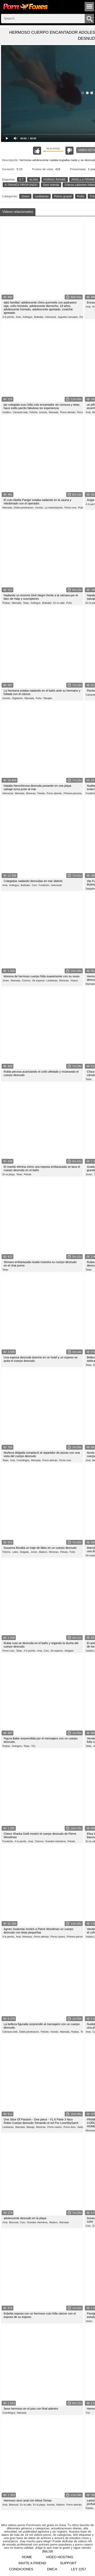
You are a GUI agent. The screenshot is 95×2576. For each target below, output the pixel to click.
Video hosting (59, 2557)
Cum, (35, 885)
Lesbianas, (52, 980)
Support (68, 2563)
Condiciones (21, 2569)
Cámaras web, (20, 412)
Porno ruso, (70, 507)
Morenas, (31, 793)
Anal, (18, 317)
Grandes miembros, (55, 1841)
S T (21, 179)
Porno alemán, (68, 412)
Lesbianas (42, 196)
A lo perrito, (8, 317)
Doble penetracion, (24, 507)
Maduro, (43, 1552)
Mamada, (54, 412)
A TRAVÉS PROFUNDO (21, 184)
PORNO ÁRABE (55, 179)
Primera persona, (76, 1936)
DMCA (52, 2569)
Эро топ (47, 2551)
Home (27, 2557)
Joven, (6, 980)
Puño (80, 196)
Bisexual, (14, 2222)
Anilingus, (27, 317)
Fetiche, (33, 412)
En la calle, (59, 603)
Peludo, (41, 793)
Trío (33, 1746)
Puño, (39, 698)
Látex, (15, 1552)
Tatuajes (47, 698)
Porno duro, (70, 2127)
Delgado (69, 1650)
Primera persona (73, 793)
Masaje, (31, 2127)
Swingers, (17, 1746)
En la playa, (8, 1174)
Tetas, (26, 603)
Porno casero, (58, 1936)
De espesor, (38, 980)
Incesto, (43, 412)
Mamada (64, 2222)
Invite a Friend (32, 2563)
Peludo (27, 1174)
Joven (25, 196)
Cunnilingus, (23, 1460)
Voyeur (74, 980)
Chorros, (26, 980)
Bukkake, (39, 317)
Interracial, (51, 317)
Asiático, (7, 412)
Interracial (56, 885)
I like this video (37, 151)
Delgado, (25, 1552)
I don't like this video (69, 151)
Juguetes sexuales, (68, 317)
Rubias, (82, 507)
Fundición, (44, 885)
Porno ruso (65, 1460)
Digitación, (17, 698)
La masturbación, (54, 507)
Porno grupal (63, 196)
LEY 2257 (78, 2569)
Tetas (89, 1079)
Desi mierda (51, 184)
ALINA (33, 179)
